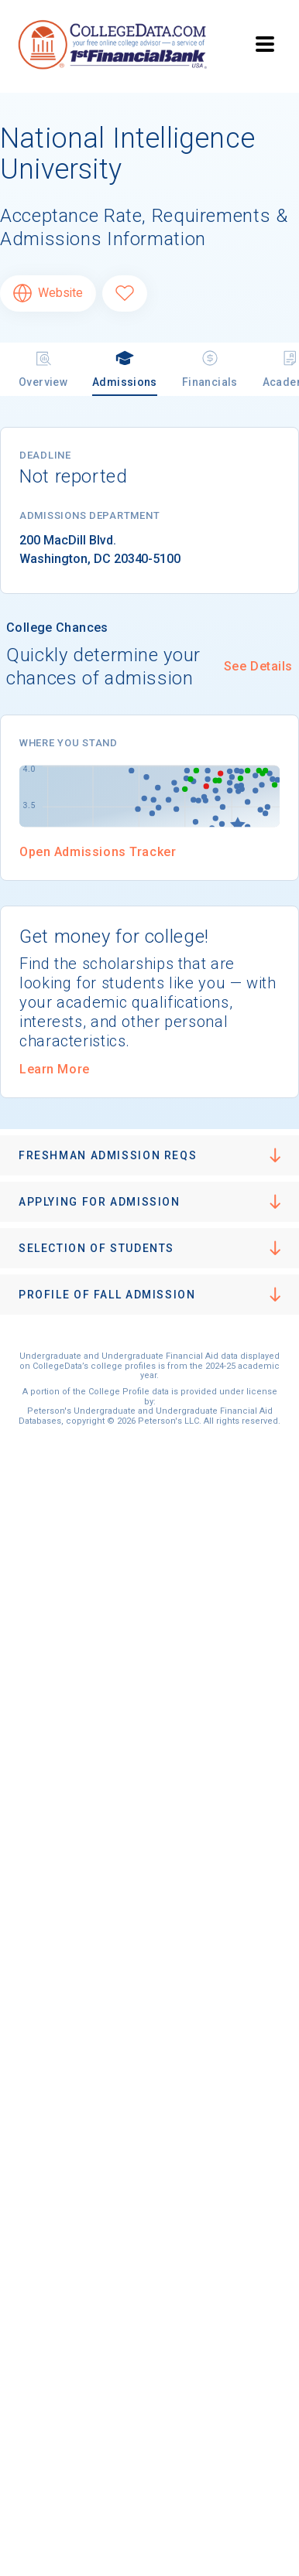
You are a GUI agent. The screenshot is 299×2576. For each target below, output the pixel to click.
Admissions (124, 368)
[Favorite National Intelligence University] (124, 293)
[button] (149, 1155)
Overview (43, 368)
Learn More (54, 1069)
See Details (258, 666)
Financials (210, 368)
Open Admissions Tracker (97, 851)
